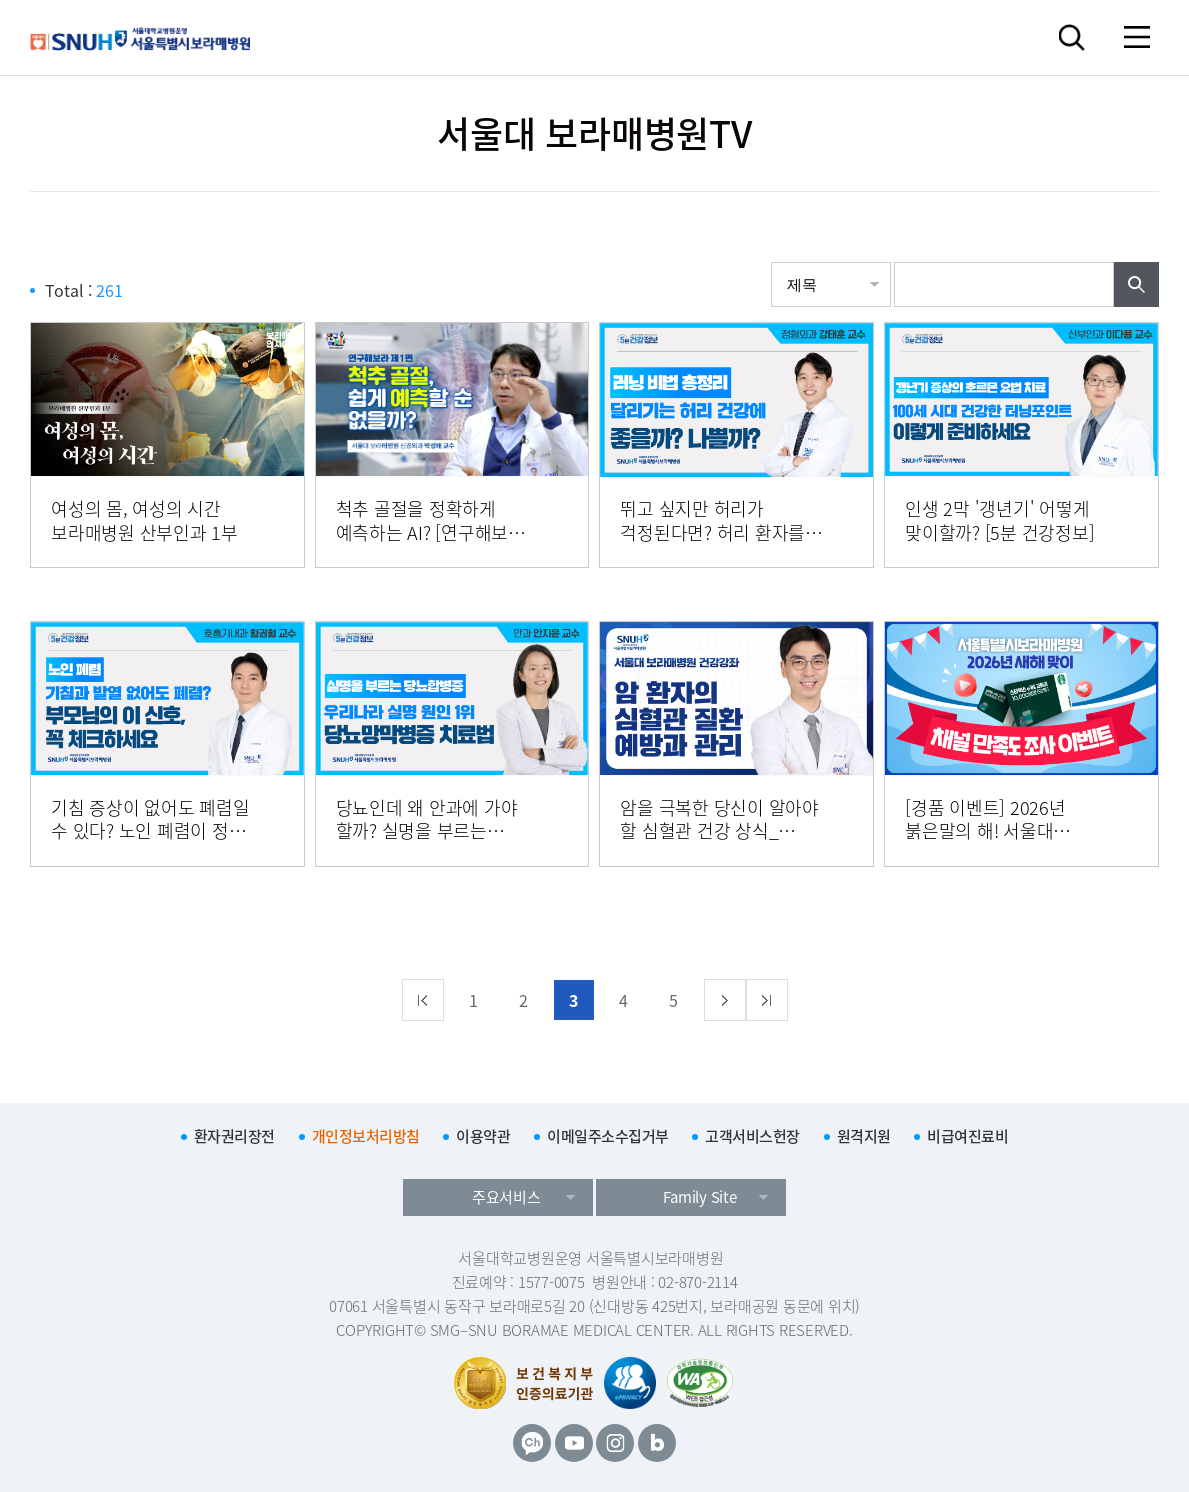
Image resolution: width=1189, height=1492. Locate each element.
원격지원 (864, 1136)
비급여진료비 (967, 1136)
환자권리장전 (234, 1136)
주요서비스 (506, 1197)
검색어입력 (894, 262)
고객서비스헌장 (752, 1136)
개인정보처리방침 (366, 1136)
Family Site (699, 1197)
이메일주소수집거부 (608, 1136)
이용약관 (483, 1136)
